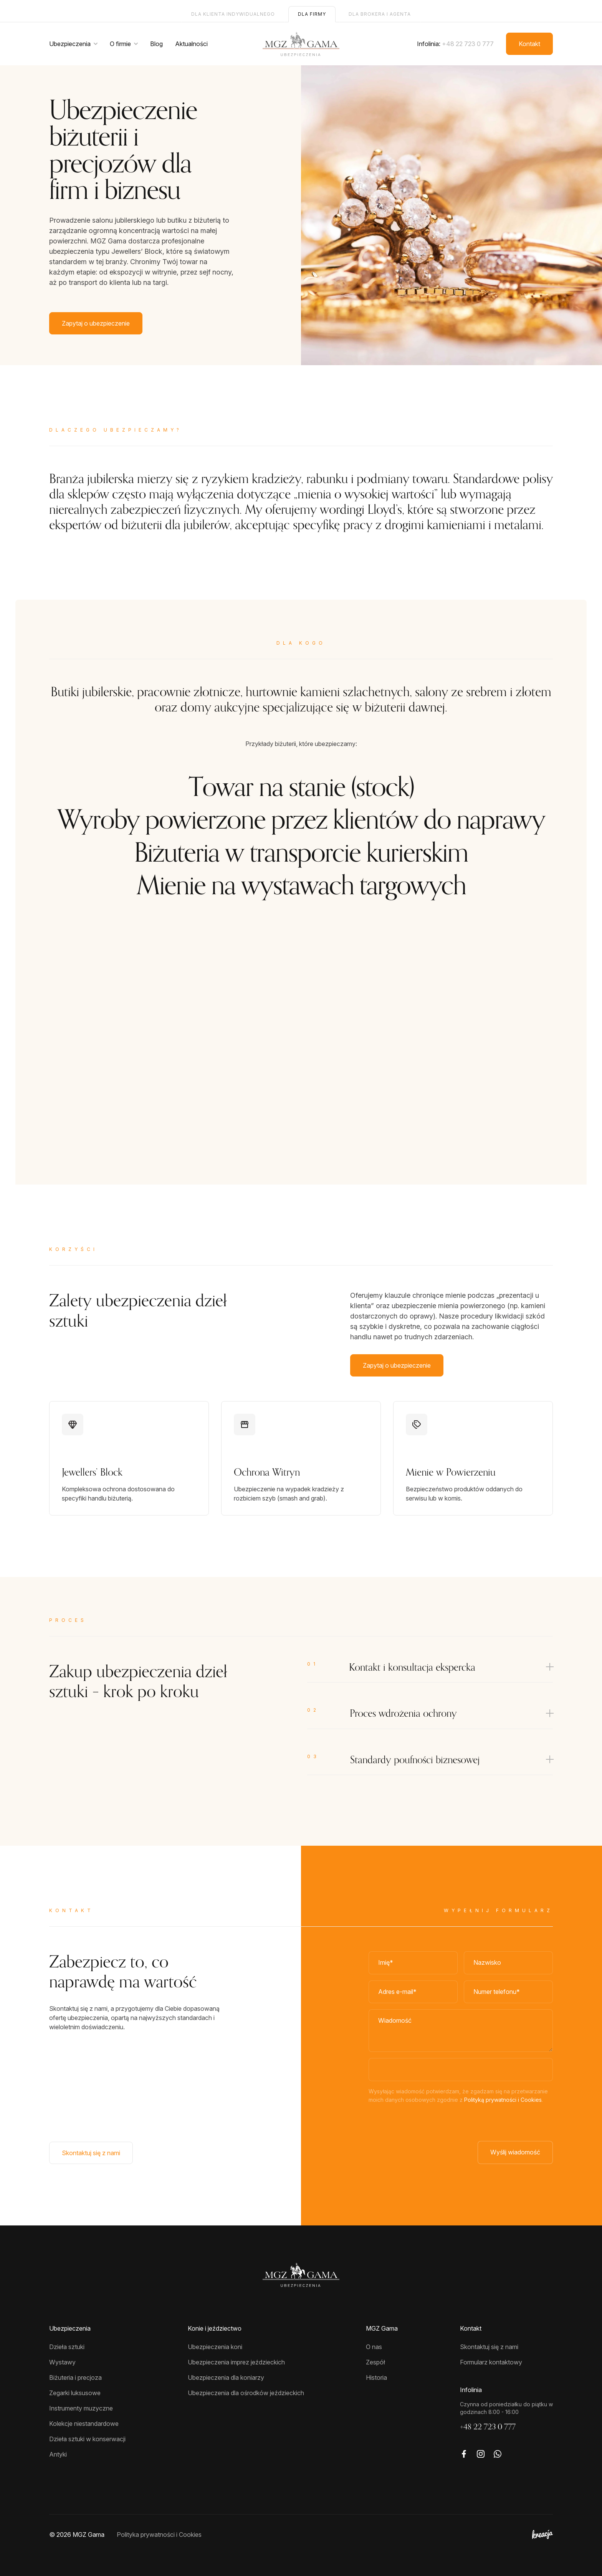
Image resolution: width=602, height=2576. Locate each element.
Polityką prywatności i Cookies (503, 2099)
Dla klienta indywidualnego (233, 14)
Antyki (58, 2454)
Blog (156, 44)
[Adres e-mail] (413, 1992)
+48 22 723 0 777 (468, 44)
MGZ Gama (382, 2328)
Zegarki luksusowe (75, 2393)
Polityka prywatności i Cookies (159, 2534)
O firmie (120, 44)
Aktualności (191, 44)
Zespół (375, 2362)
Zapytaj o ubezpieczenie (96, 323)
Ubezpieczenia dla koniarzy (226, 2377)
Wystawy (62, 2362)
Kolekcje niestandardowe (84, 2423)
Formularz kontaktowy (491, 2362)
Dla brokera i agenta (380, 14)
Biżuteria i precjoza (75, 2377)
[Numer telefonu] (508, 1992)
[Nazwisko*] (508, 1962)
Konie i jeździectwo (214, 2328)
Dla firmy (312, 14)
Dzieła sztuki (66, 2347)
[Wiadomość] (461, 2030)
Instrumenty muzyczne (81, 2408)
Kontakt (529, 44)
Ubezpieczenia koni (215, 2347)
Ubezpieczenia (70, 44)
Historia (376, 2377)
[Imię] (413, 1962)
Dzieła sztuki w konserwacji (87, 2439)
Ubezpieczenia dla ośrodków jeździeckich (246, 2393)
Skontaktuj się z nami (91, 2153)
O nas (374, 2347)
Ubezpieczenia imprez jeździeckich (236, 2362)
